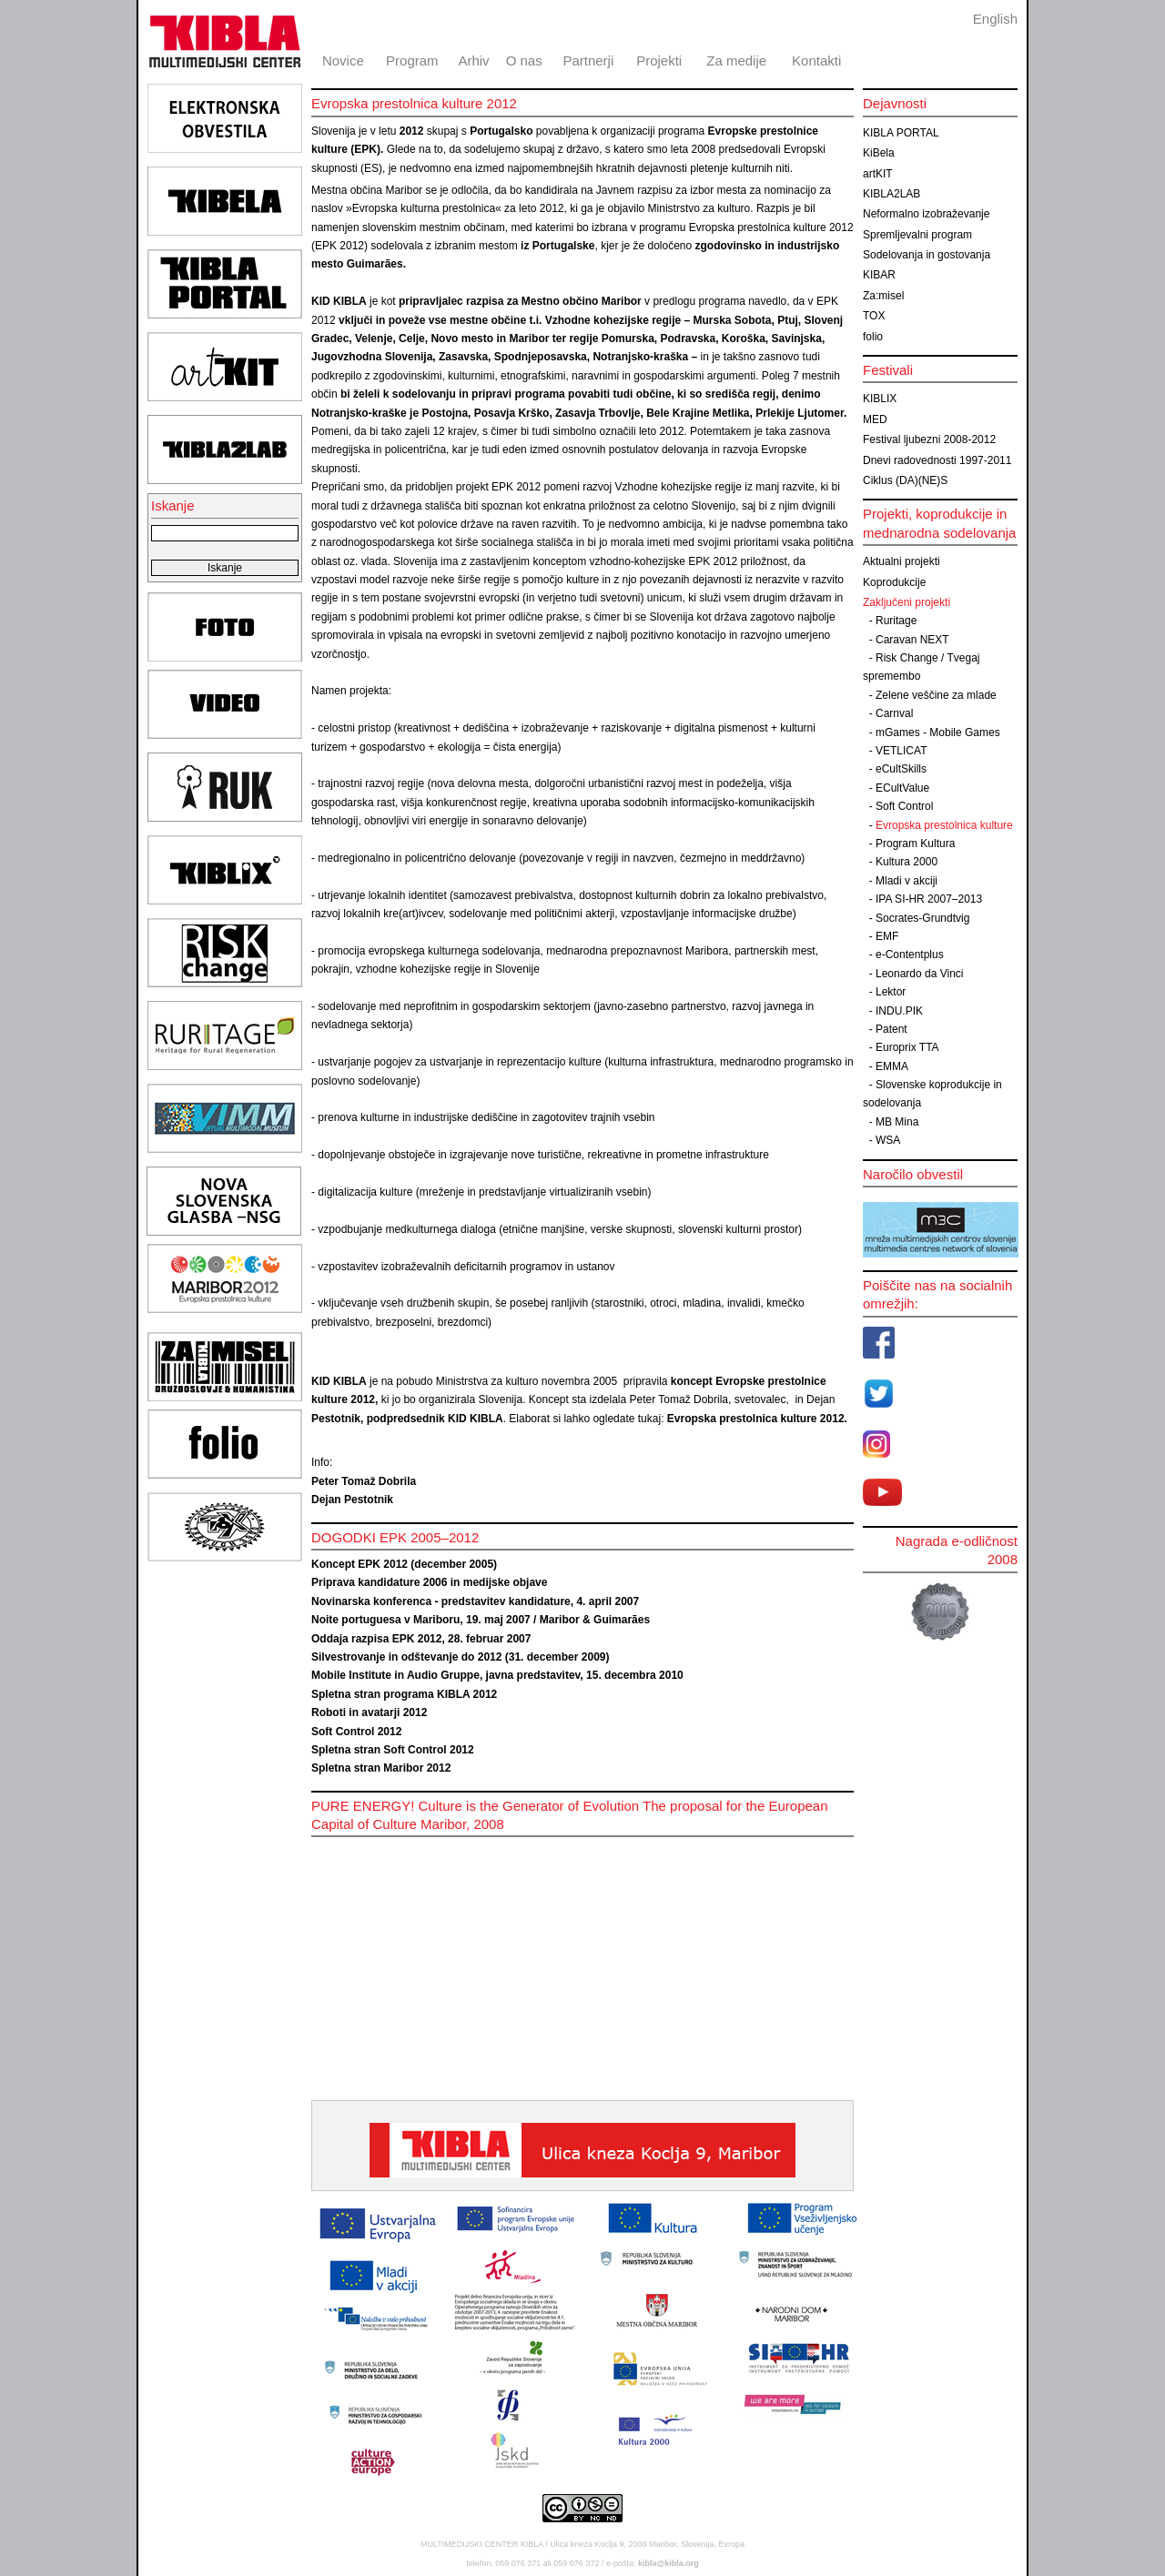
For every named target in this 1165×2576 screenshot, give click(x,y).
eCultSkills (901, 769)
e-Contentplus (910, 954)
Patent (891, 1029)
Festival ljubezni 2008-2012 (929, 439)
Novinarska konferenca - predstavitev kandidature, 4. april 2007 (475, 1601)
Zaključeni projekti (906, 602)
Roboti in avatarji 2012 (369, 1712)
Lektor (891, 991)
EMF (887, 936)
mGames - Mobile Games (938, 732)
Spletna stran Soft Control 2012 (392, 1749)
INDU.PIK (899, 1011)
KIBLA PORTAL (901, 132)
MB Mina (897, 1122)
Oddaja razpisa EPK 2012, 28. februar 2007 (421, 1638)
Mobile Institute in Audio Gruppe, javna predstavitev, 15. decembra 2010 (497, 1675)
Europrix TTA (907, 1047)
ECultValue (902, 788)
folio (873, 336)
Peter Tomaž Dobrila (363, 1481)
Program (412, 60)
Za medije (736, 60)
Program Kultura (915, 843)
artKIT (878, 173)
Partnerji (587, 60)
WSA (888, 1140)
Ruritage (896, 620)
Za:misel (883, 295)
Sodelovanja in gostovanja (926, 254)
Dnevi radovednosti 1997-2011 (937, 460)
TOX (874, 315)
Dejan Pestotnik (352, 1499)
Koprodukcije (894, 582)
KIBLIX (880, 398)
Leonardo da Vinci (920, 973)
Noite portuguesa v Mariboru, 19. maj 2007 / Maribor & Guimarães (480, 1619)
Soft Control (904, 806)
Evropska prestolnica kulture (944, 825)
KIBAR (879, 274)
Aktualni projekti (901, 561)
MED (875, 419)
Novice (343, 60)
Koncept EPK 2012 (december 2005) (404, 1564)
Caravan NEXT (912, 639)
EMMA (892, 1066)
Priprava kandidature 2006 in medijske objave (429, 1582)
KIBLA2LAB (891, 193)
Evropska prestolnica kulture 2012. (757, 1418)
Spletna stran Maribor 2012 (381, 1768)
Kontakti (816, 60)
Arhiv (473, 60)
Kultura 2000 (906, 861)
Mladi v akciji (906, 880)
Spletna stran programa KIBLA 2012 (404, 1694)
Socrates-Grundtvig (922, 918)
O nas (524, 60)
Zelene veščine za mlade (936, 695)
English (995, 18)
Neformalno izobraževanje (926, 213)
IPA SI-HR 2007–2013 (929, 899)
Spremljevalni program (917, 234)
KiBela (879, 152)
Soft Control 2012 (356, 1731)
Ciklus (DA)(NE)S (905, 480)
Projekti (659, 60)
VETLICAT (901, 750)
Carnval (894, 713)
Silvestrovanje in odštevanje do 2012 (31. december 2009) (460, 1657)
